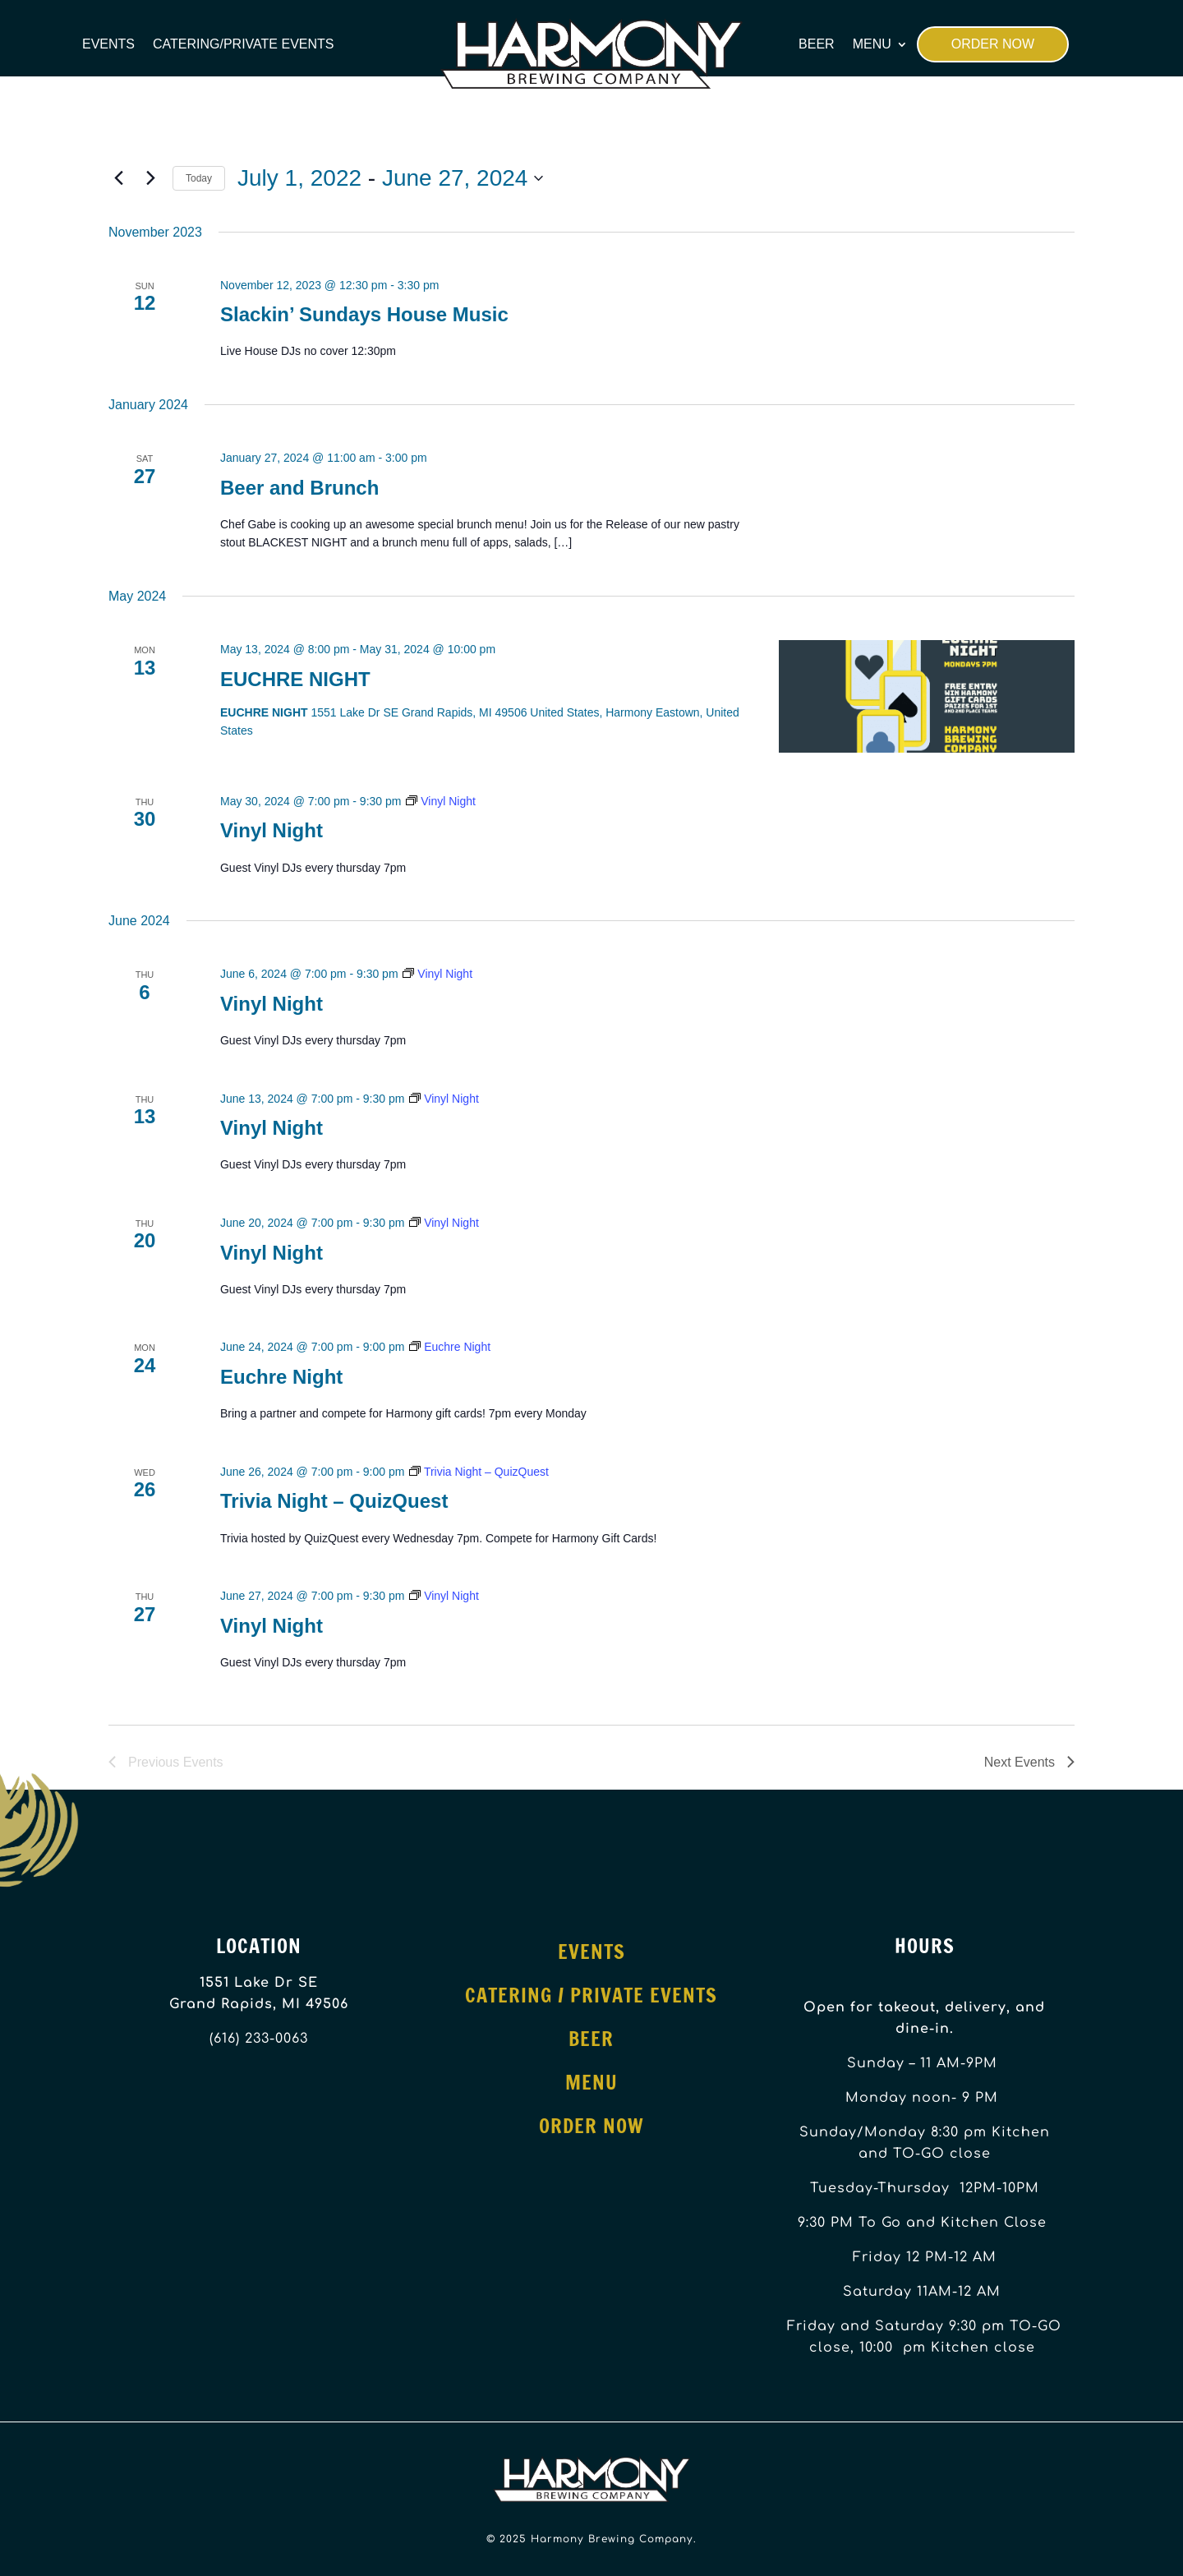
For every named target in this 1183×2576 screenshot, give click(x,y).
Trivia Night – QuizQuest (334, 1501)
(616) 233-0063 (258, 2038)
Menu (872, 44)
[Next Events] (150, 178)
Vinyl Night (271, 830)
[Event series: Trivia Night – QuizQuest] (479, 1471)
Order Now (992, 44)
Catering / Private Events (591, 1995)
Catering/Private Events (243, 44)
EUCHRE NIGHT (295, 679)
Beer (817, 44)
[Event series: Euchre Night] (449, 1346)
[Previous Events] (118, 178)
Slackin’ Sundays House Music (364, 314)
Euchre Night (281, 1377)
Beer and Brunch (299, 488)
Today (199, 178)
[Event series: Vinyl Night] (441, 801)
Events (108, 44)
